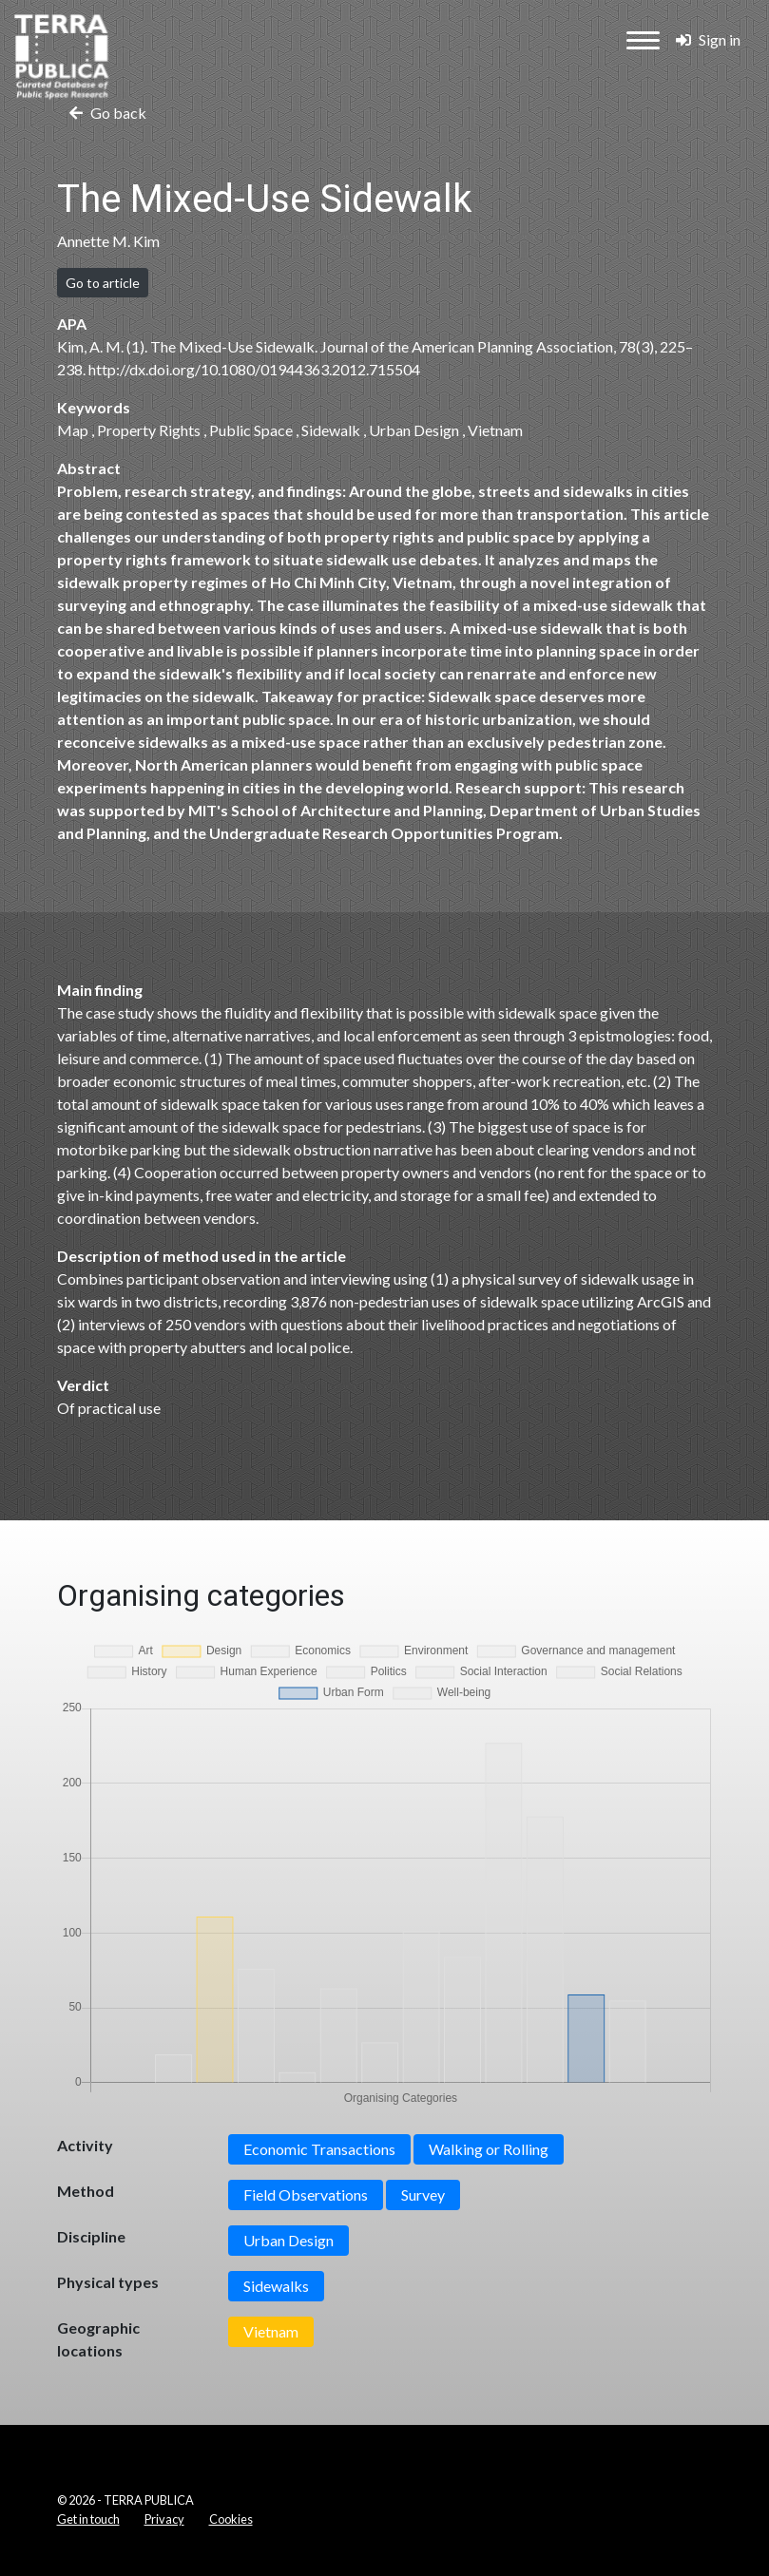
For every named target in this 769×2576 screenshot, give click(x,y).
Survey (423, 2194)
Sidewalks (276, 2286)
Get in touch (88, 2519)
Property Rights (149, 430)
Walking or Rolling (488, 2149)
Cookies (231, 2519)
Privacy (164, 2519)
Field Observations (305, 2194)
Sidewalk (330, 430)
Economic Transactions (319, 2149)
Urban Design (414, 430)
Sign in (708, 39)
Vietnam (495, 430)
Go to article (103, 283)
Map (72, 430)
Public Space (251, 430)
